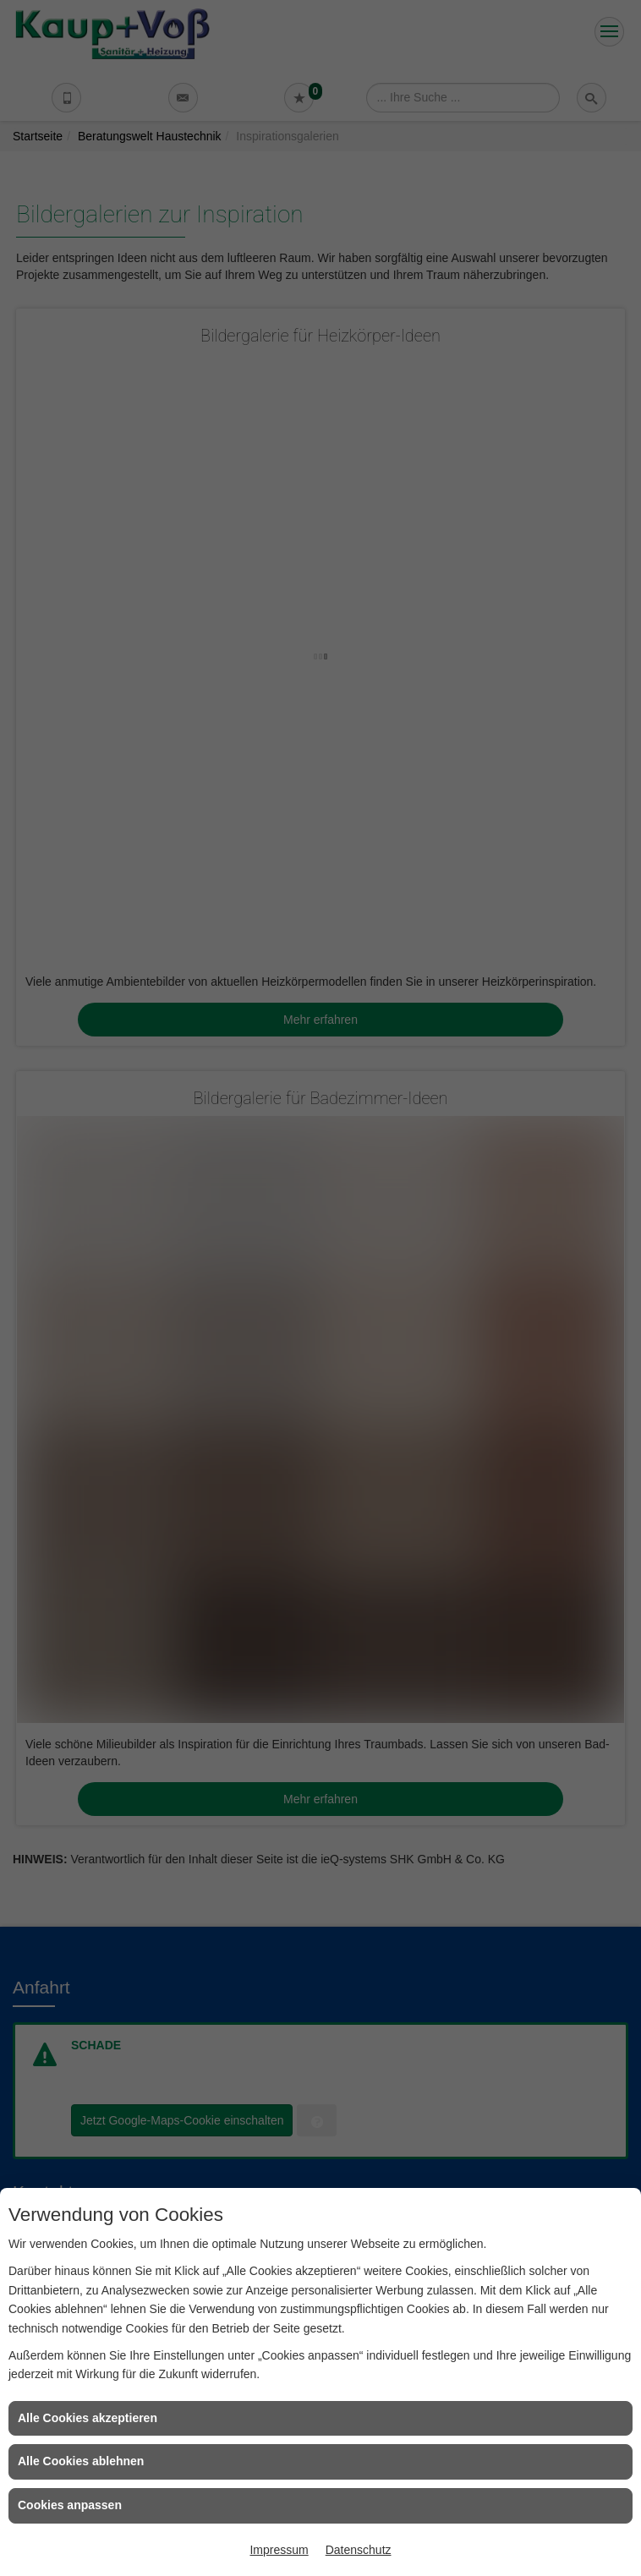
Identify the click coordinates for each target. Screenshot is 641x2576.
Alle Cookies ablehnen (81, 2461)
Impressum (278, 2550)
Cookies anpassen (70, 2505)
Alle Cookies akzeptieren (87, 2418)
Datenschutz (359, 2550)
